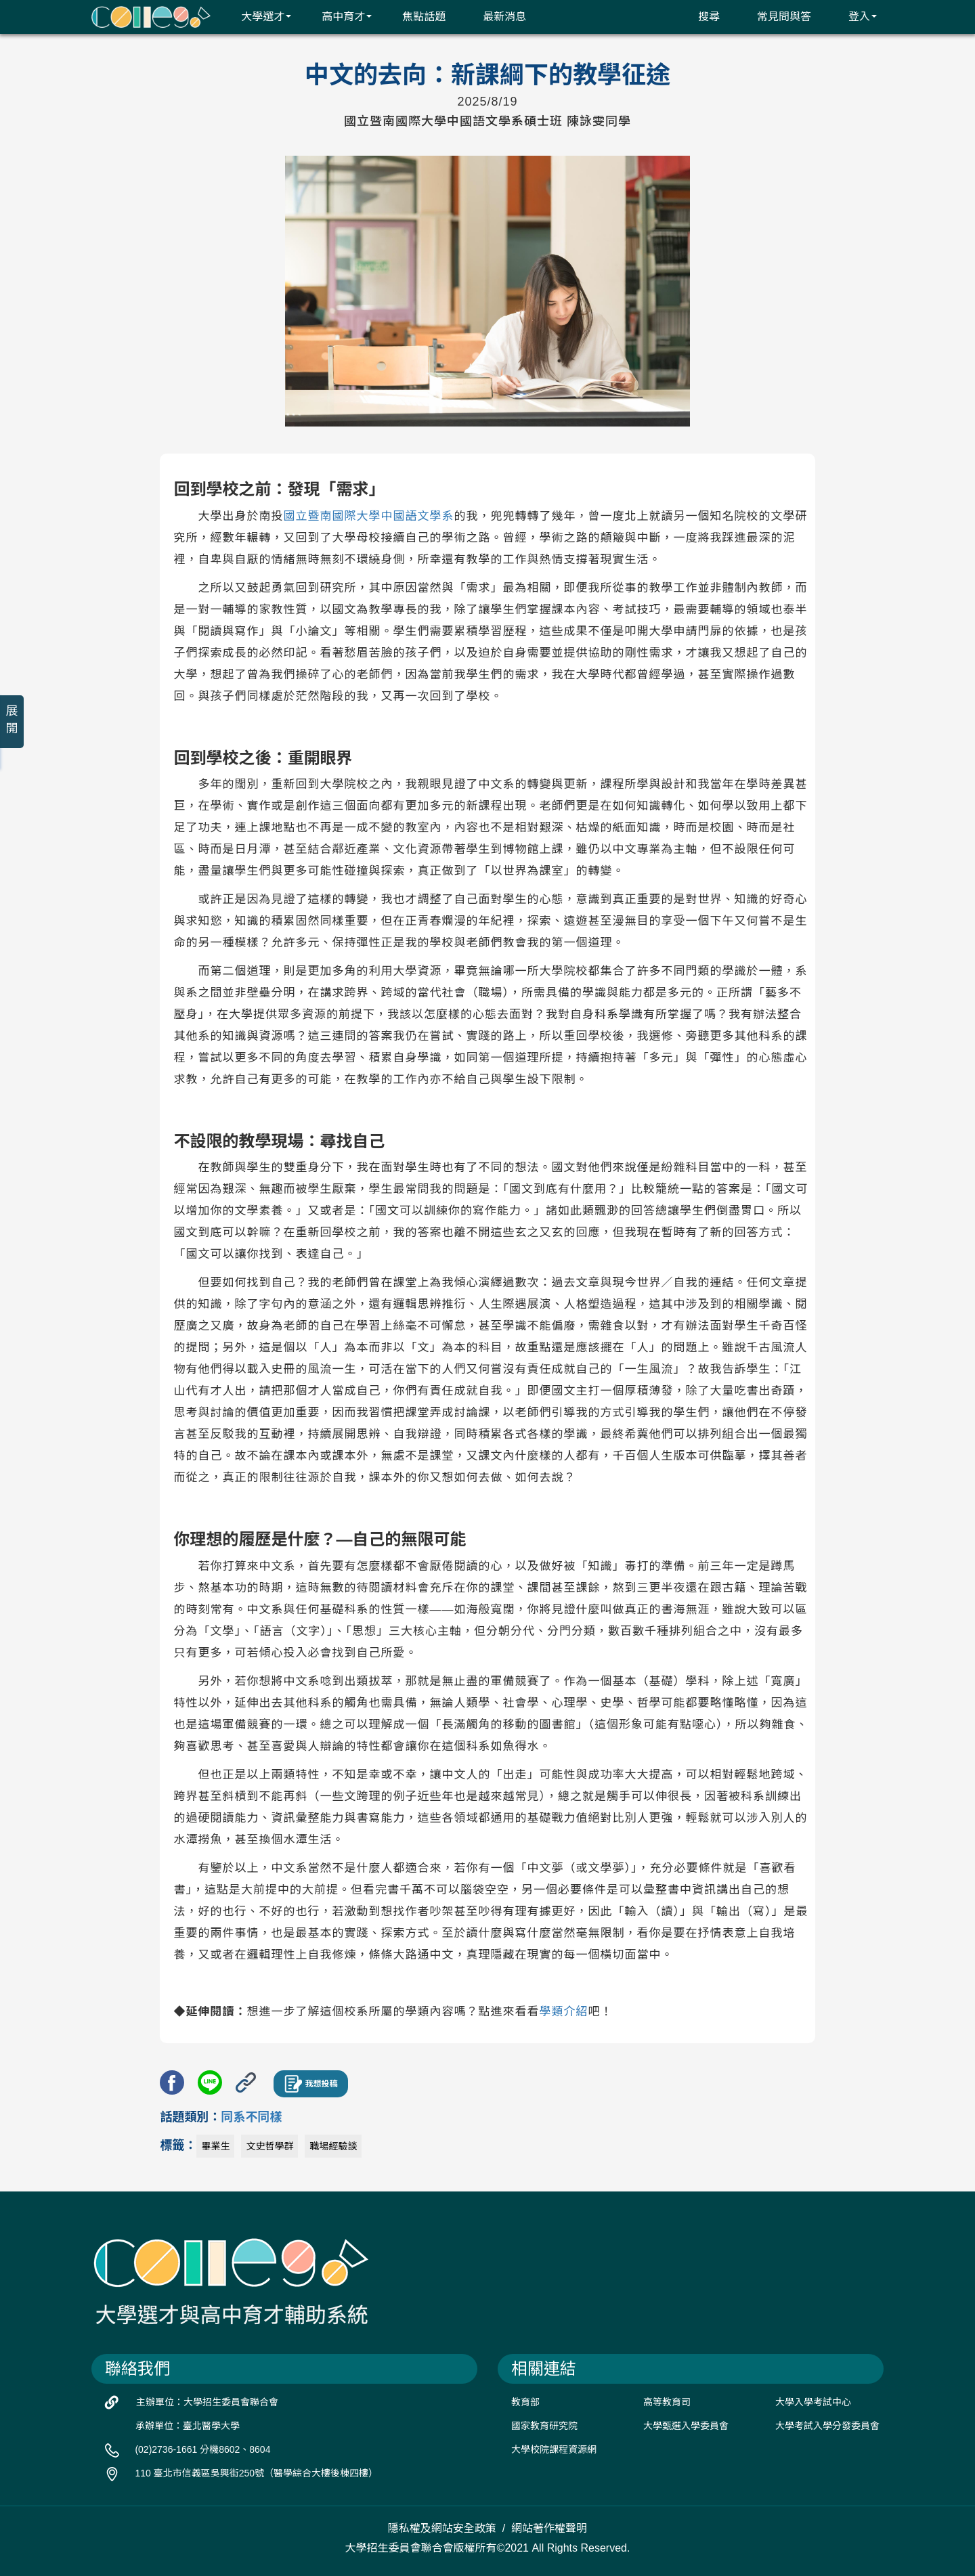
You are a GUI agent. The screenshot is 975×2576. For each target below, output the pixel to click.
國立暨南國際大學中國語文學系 (368, 516)
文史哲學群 (269, 2146)
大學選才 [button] (257, 16)
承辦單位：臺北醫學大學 (187, 2425)
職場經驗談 (333, 2146)
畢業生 (215, 2146)
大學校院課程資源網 (554, 2449)
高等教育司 (667, 2402)
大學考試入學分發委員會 (827, 2425)
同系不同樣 (251, 2117)
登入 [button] (854, 16)
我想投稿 (310, 2084)
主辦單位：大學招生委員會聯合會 (207, 2402)
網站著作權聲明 (549, 2528)
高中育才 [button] (338, 16)
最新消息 (496, 16)
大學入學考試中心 (813, 2402)
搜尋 (700, 16)
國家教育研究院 (544, 2425)
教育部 (525, 2402)
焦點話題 (415, 16)
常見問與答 (775, 16)
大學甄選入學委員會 (686, 2425)
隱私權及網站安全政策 (442, 2528)
